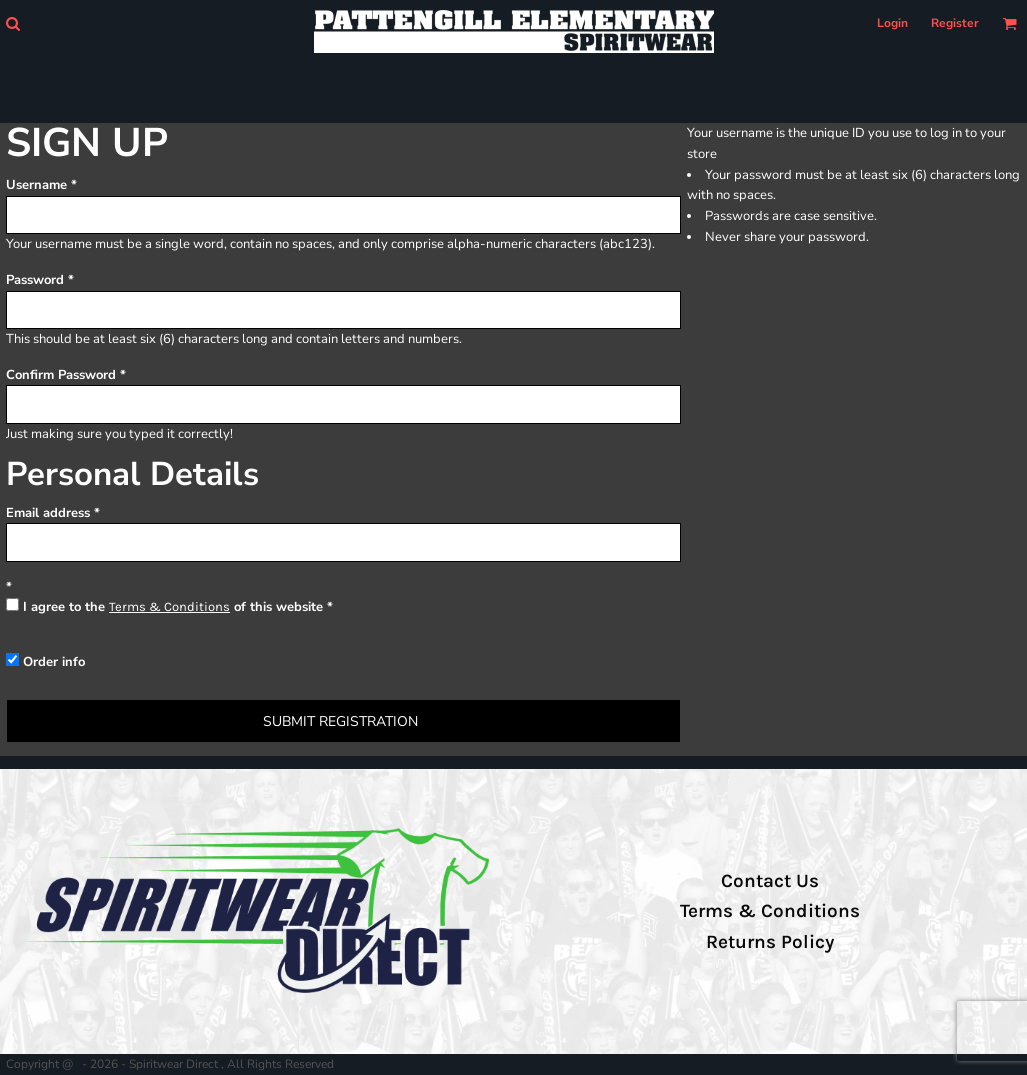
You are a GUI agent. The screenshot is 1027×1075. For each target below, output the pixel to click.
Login (892, 23)
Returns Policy (770, 942)
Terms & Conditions (169, 606)
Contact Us (770, 881)
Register (955, 23)
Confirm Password (61, 375)
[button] (12, 23)
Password (35, 280)
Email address (48, 513)
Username (36, 185)
